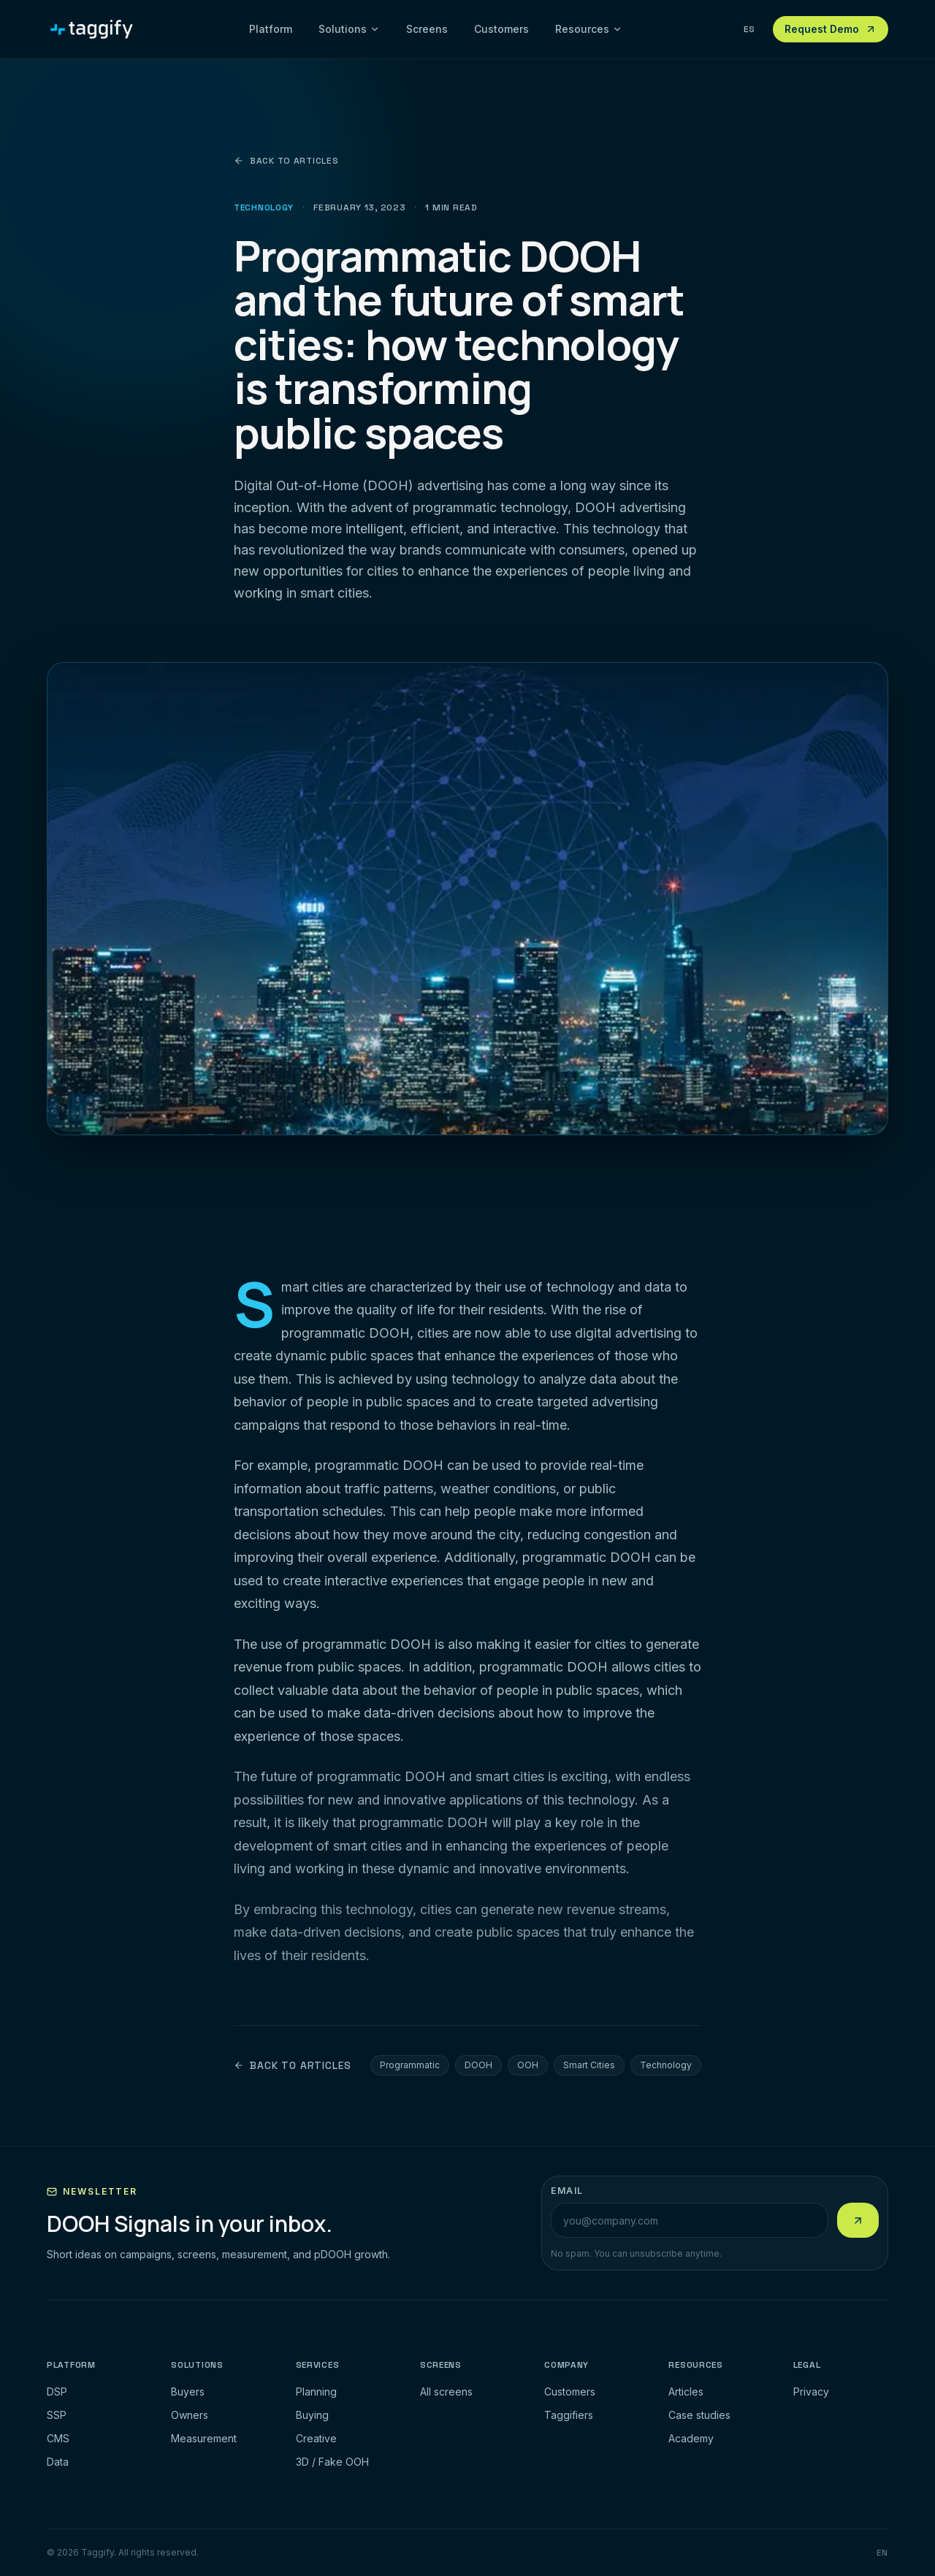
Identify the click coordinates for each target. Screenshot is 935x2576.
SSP (56, 2415)
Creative (316, 2438)
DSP (57, 2391)
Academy (691, 2438)
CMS (58, 2438)
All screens (446, 2391)
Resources (588, 29)
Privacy (811, 2391)
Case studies (699, 2415)
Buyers (188, 2391)
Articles (685, 2391)
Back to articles (286, 161)
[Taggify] (92, 29)
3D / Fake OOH (332, 2461)
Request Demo (831, 29)
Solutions (349, 29)
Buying (312, 2415)
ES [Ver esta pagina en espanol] (749, 29)
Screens (427, 29)
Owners (189, 2415)
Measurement (204, 2438)
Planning (316, 2391)
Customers (501, 29)
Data (58, 2461)
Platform (270, 29)
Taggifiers (568, 2415)
